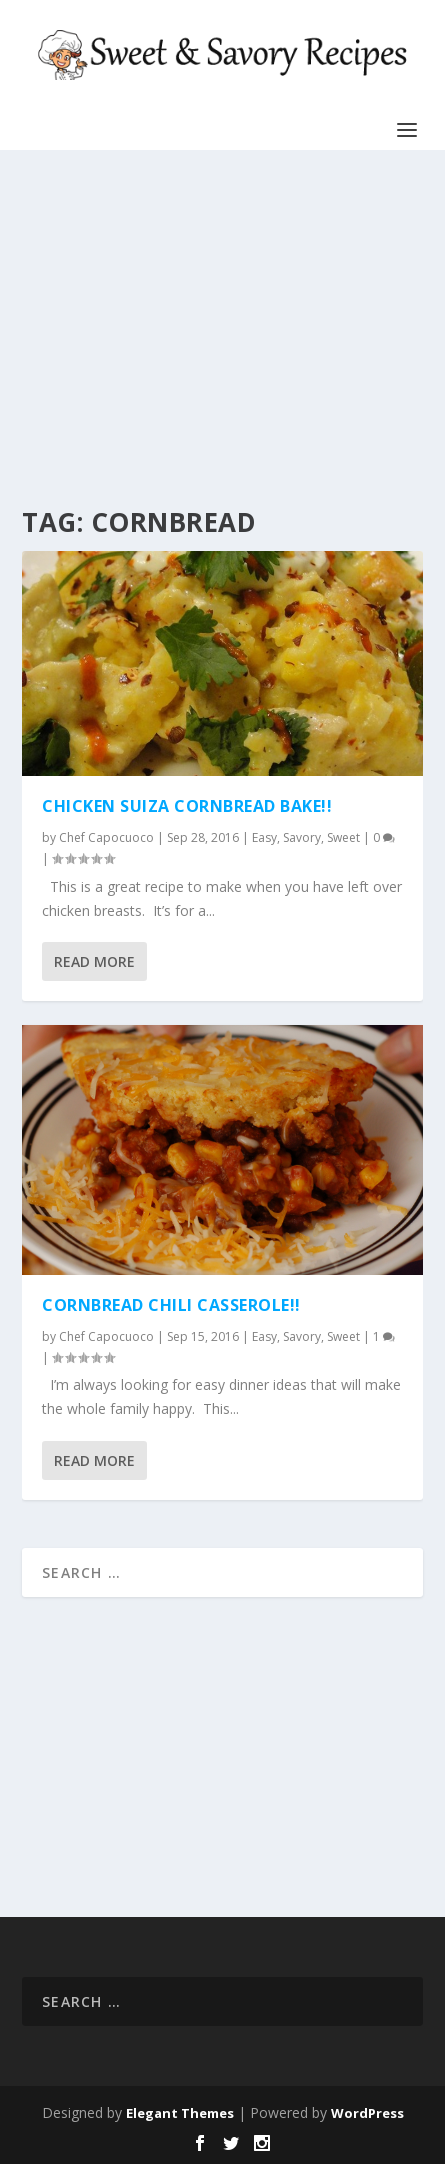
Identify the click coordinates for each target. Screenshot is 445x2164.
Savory (302, 837)
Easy (264, 837)
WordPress (367, 2113)
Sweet (343, 837)
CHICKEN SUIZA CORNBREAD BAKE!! (187, 806)
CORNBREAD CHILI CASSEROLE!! (171, 1305)
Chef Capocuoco (106, 837)
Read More (94, 961)
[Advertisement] (216, 330)
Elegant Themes (180, 2113)
